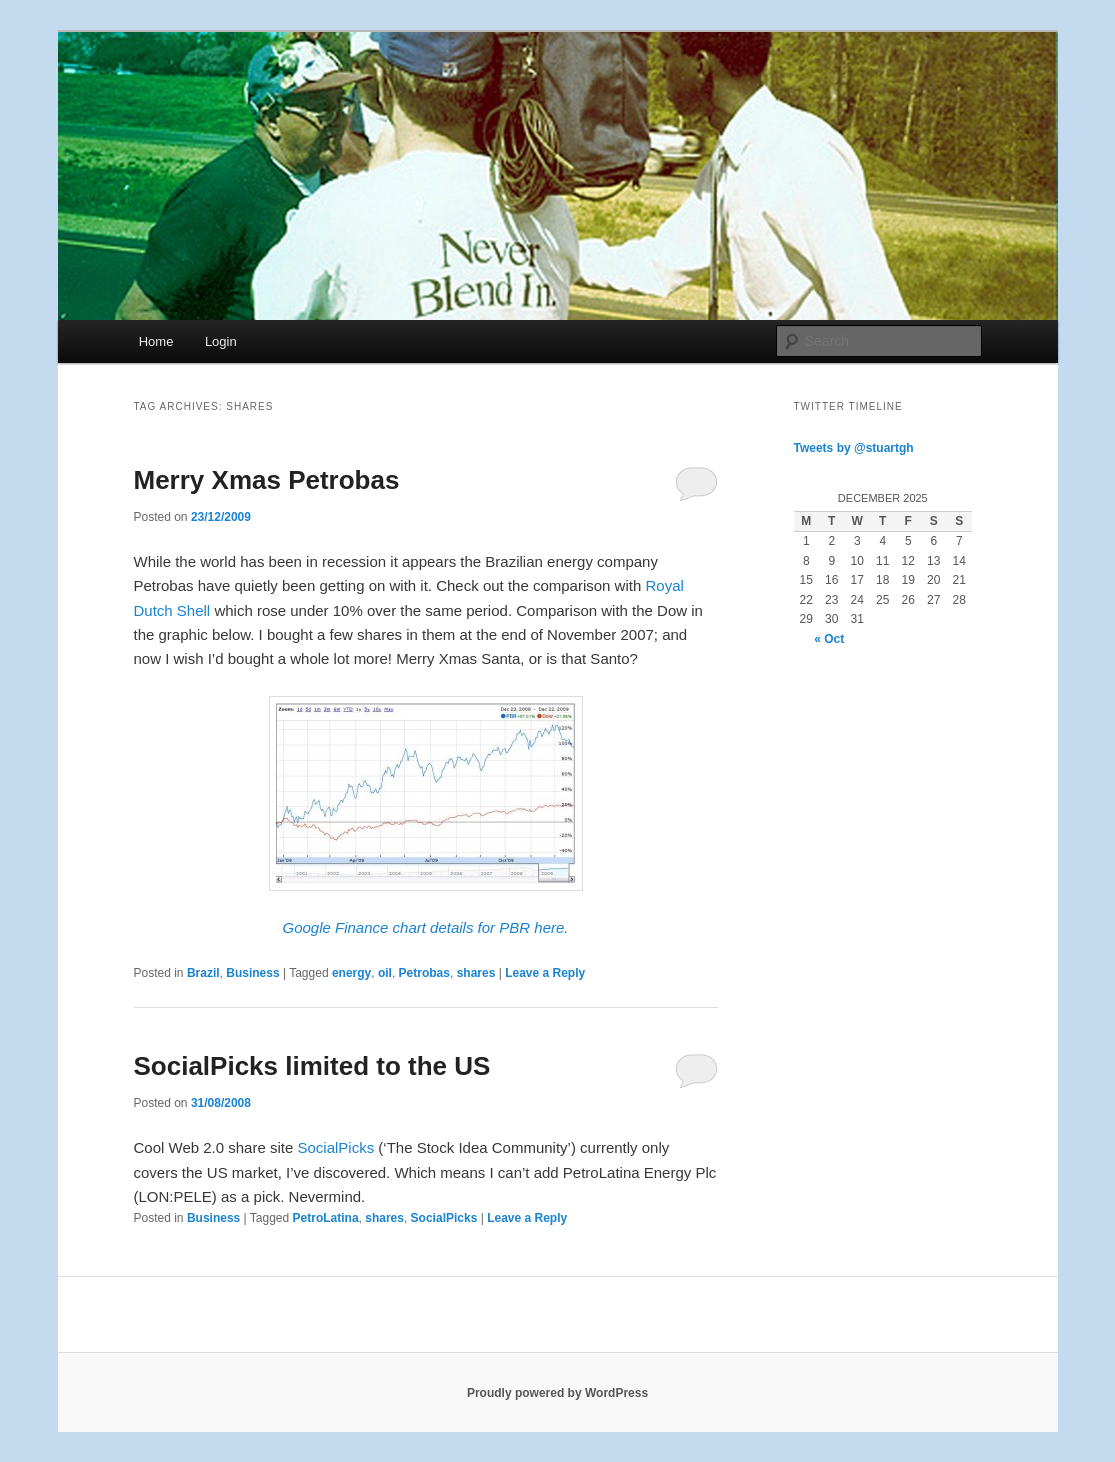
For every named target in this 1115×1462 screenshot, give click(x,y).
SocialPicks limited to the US (312, 1066)
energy (351, 973)
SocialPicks (335, 1147)
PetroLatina (326, 1218)
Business (252, 973)
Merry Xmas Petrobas (267, 480)
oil (385, 973)
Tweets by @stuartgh (854, 448)
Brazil (203, 973)
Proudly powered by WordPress (557, 1393)
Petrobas (424, 973)
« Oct (829, 639)
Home (156, 341)
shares (476, 973)
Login (221, 341)
